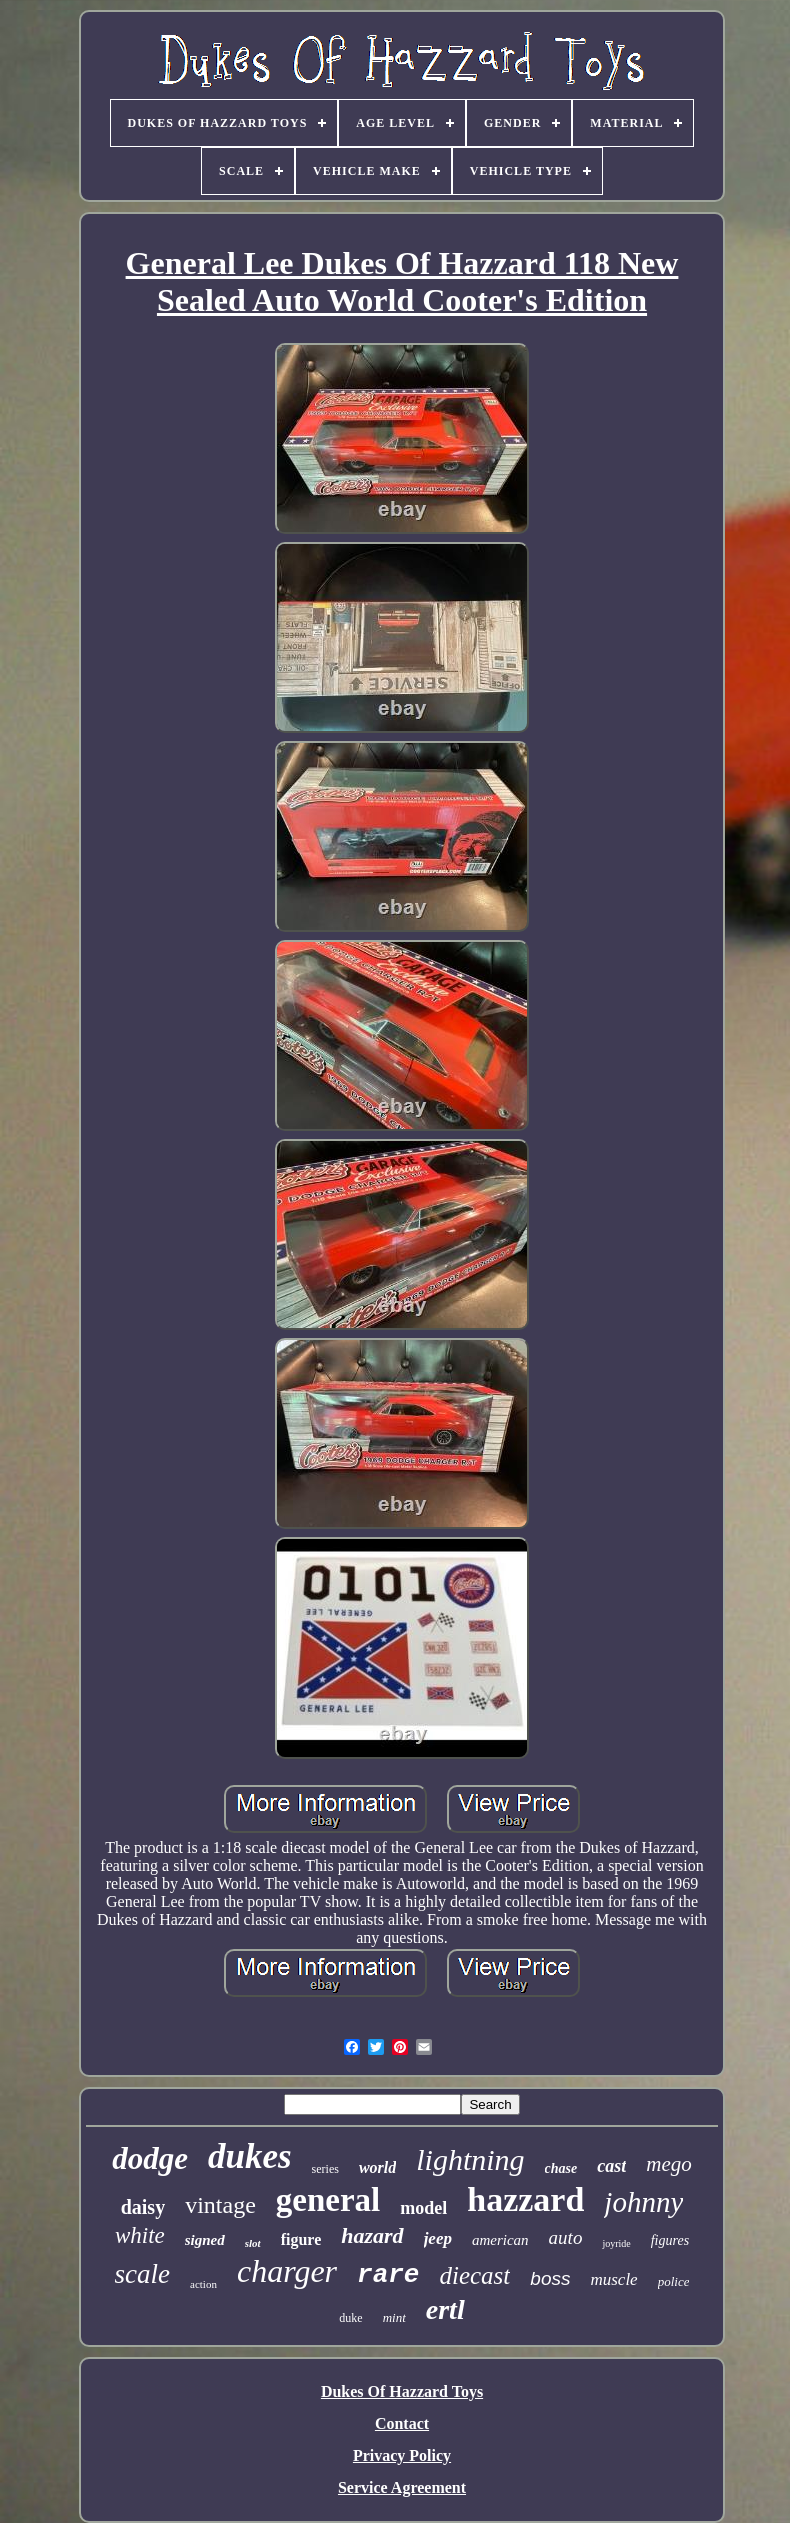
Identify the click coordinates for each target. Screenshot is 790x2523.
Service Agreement (402, 2487)
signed (205, 2240)
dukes (250, 2156)
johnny (643, 2202)
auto (566, 2237)
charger (287, 2271)
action (203, 2284)
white (140, 2235)
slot (253, 2243)
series (325, 2169)
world (377, 2167)
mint (394, 2317)
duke (350, 2318)
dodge (150, 2158)
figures (670, 2240)
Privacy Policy (402, 2455)
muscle (613, 2279)
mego (669, 2164)
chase (561, 2168)
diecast (474, 2275)
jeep (438, 2238)
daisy (143, 2207)
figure (301, 2239)
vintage (220, 2205)
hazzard (525, 2199)
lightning (470, 2159)
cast (611, 2166)
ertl (445, 2309)
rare (388, 2275)
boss (550, 2278)
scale (142, 2274)
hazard (372, 2235)
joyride (616, 2243)
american (500, 2240)
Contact (402, 2423)
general (328, 2200)
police (674, 2281)
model (423, 2208)
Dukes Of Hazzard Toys (402, 2391)
